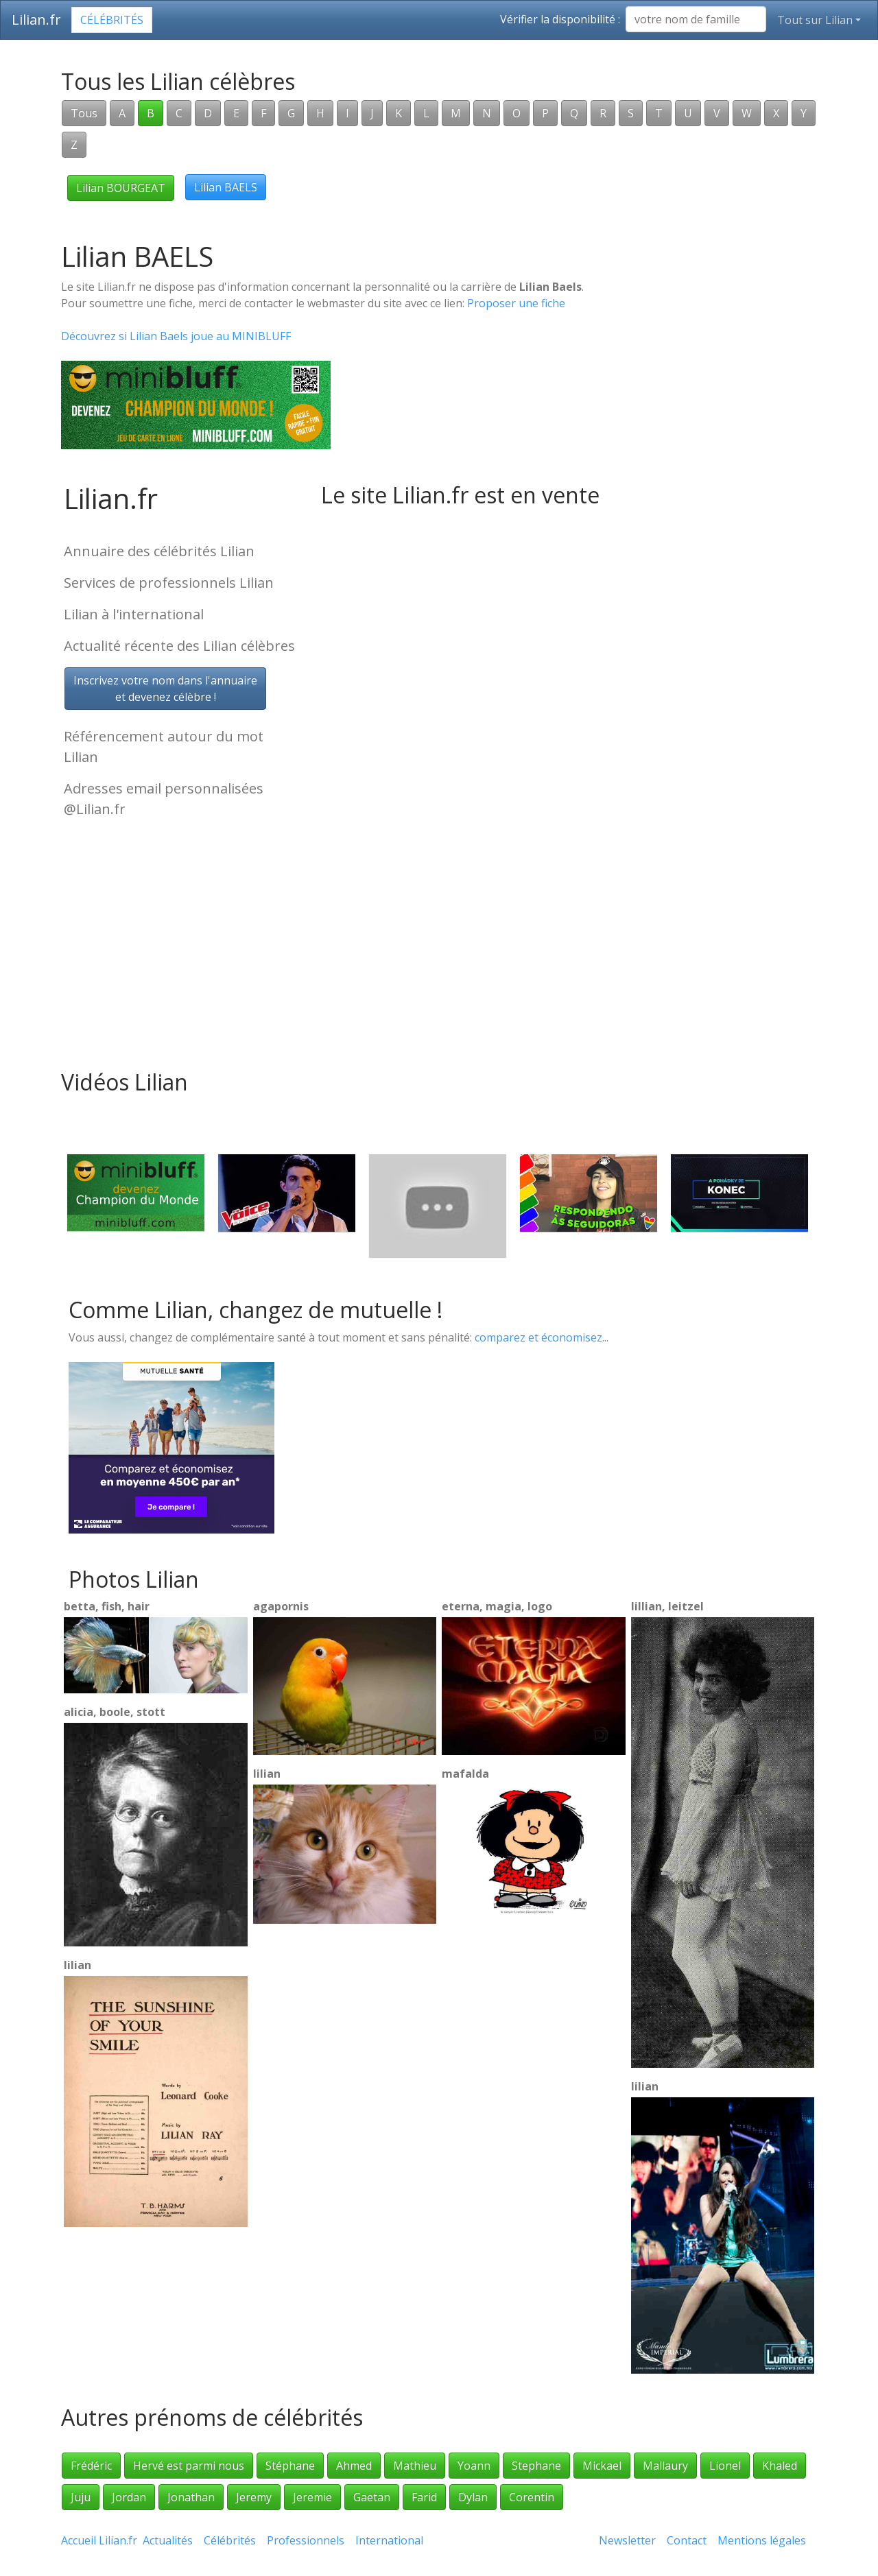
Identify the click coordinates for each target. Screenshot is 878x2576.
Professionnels (305, 2540)
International (389, 2540)
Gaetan (371, 2497)
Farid (424, 2497)
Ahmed (354, 2465)
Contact (687, 2540)
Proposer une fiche (516, 303)
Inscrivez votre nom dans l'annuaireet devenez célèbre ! (165, 688)
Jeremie (312, 2497)
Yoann (474, 2465)
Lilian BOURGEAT (120, 187)
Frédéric (91, 2465)
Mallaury (665, 2465)
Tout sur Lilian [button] (815, 19)
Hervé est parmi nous (188, 2465)
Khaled (779, 2465)
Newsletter (627, 2540)
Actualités (168, 2540)
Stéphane (290, 2465)
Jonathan (191, 2497)
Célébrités (111, 19)
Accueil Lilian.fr (99, 2540)
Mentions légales (761, 2540)
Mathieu (414, 2465)
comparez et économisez (538, 1337)
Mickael (601, 2465)
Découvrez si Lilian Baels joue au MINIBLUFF (176, 336)
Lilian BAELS (225, 187)
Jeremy (254, 2497)
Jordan (129, 2497)
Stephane (536, 2465)
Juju (81, 2497)
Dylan (473, 2497)
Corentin (531, 2497)
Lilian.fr (36, 19)
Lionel (725, 2465)
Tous (84, 113)
